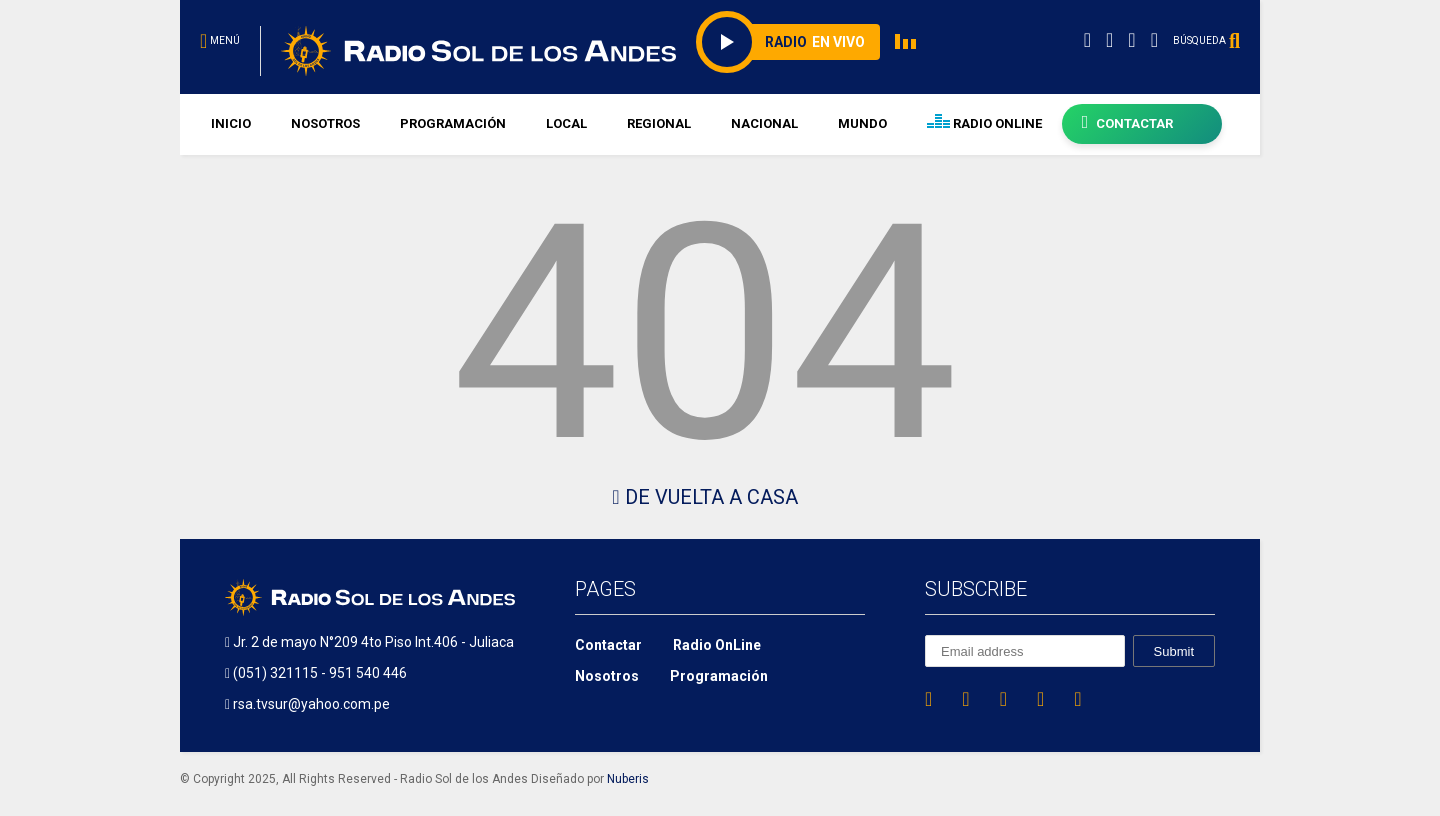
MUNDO (862, 123)
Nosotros (607, 676)
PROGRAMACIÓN (453, 123)
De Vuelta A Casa (704, 497)
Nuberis (628, 779)
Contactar (608, 645)
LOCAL (566, 123)
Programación (719, 676)
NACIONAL (764, 123)
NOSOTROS (325, 123)
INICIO (231, 123)
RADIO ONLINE (984, 123)
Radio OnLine (717, 645)
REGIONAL (659, 123)
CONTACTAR (1128, 122)
